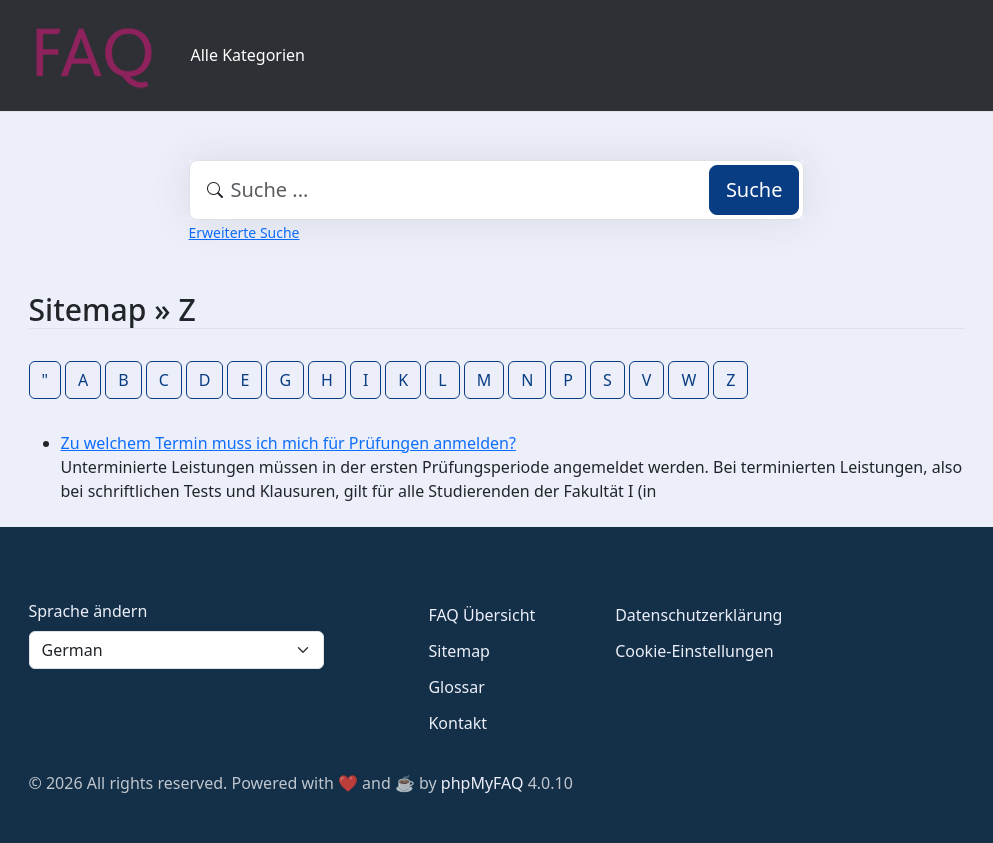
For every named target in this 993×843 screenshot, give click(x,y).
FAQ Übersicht (481, 615)
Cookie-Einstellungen (694, 651)
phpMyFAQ (482, 783)
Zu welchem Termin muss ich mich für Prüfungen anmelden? (288, 443)
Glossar (456, 687)
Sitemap (459, 651)
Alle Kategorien (248, 55)
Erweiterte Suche (244, 232)
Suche (754, 189)
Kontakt (457, 723)
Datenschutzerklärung (698, 615)
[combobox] (497, 190)
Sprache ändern (88, 611)
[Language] (177, 650)
